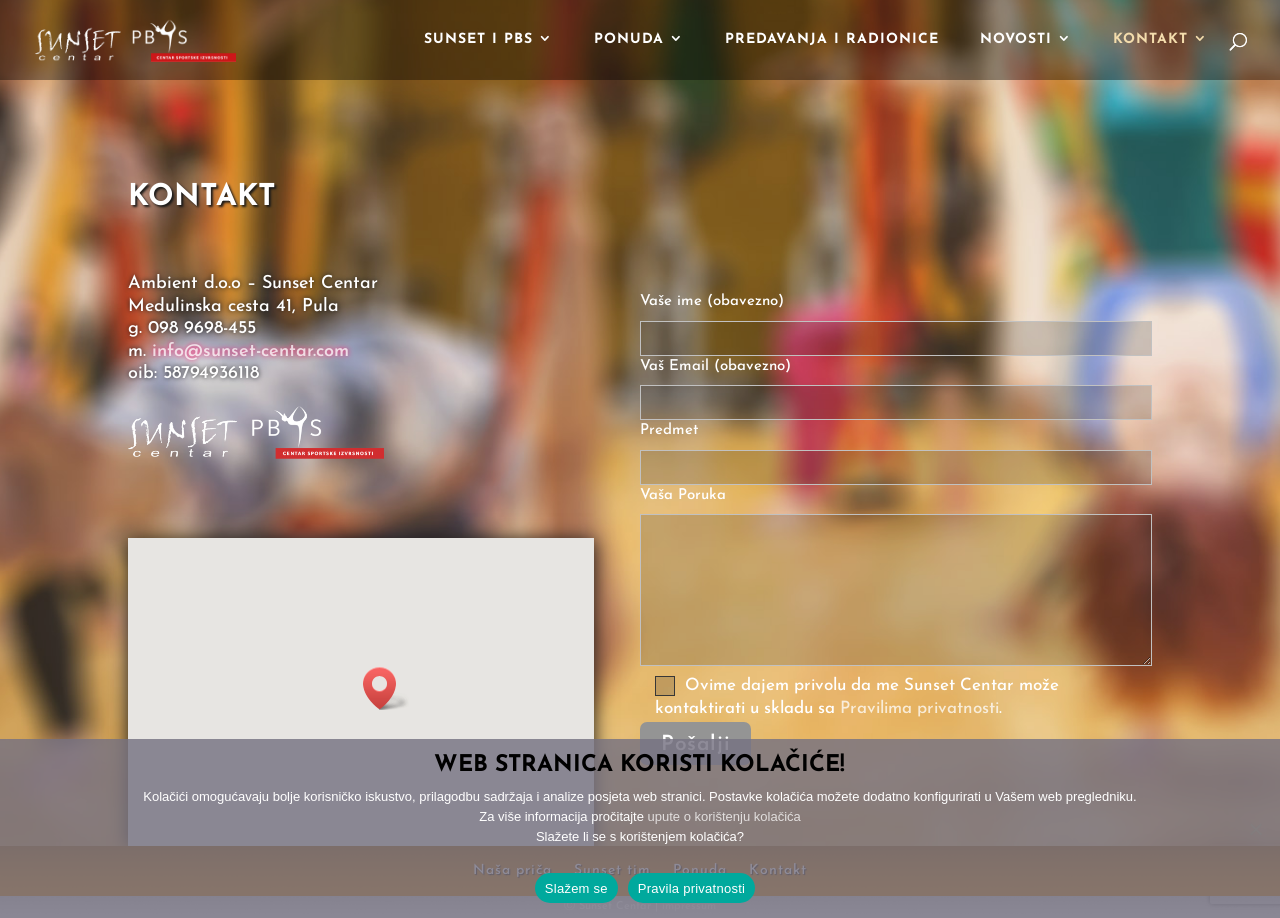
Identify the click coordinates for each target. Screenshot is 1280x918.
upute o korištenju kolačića (724, 816)
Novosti (1016, 40)
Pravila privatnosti (691, 888)
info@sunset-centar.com (250, 351)
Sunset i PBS (478, 40)
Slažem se (576, 888)
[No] (1255, 829)
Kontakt (1150, 40)
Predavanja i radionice (832, 40)
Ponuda (629, 40)
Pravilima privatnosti (919, 708)
